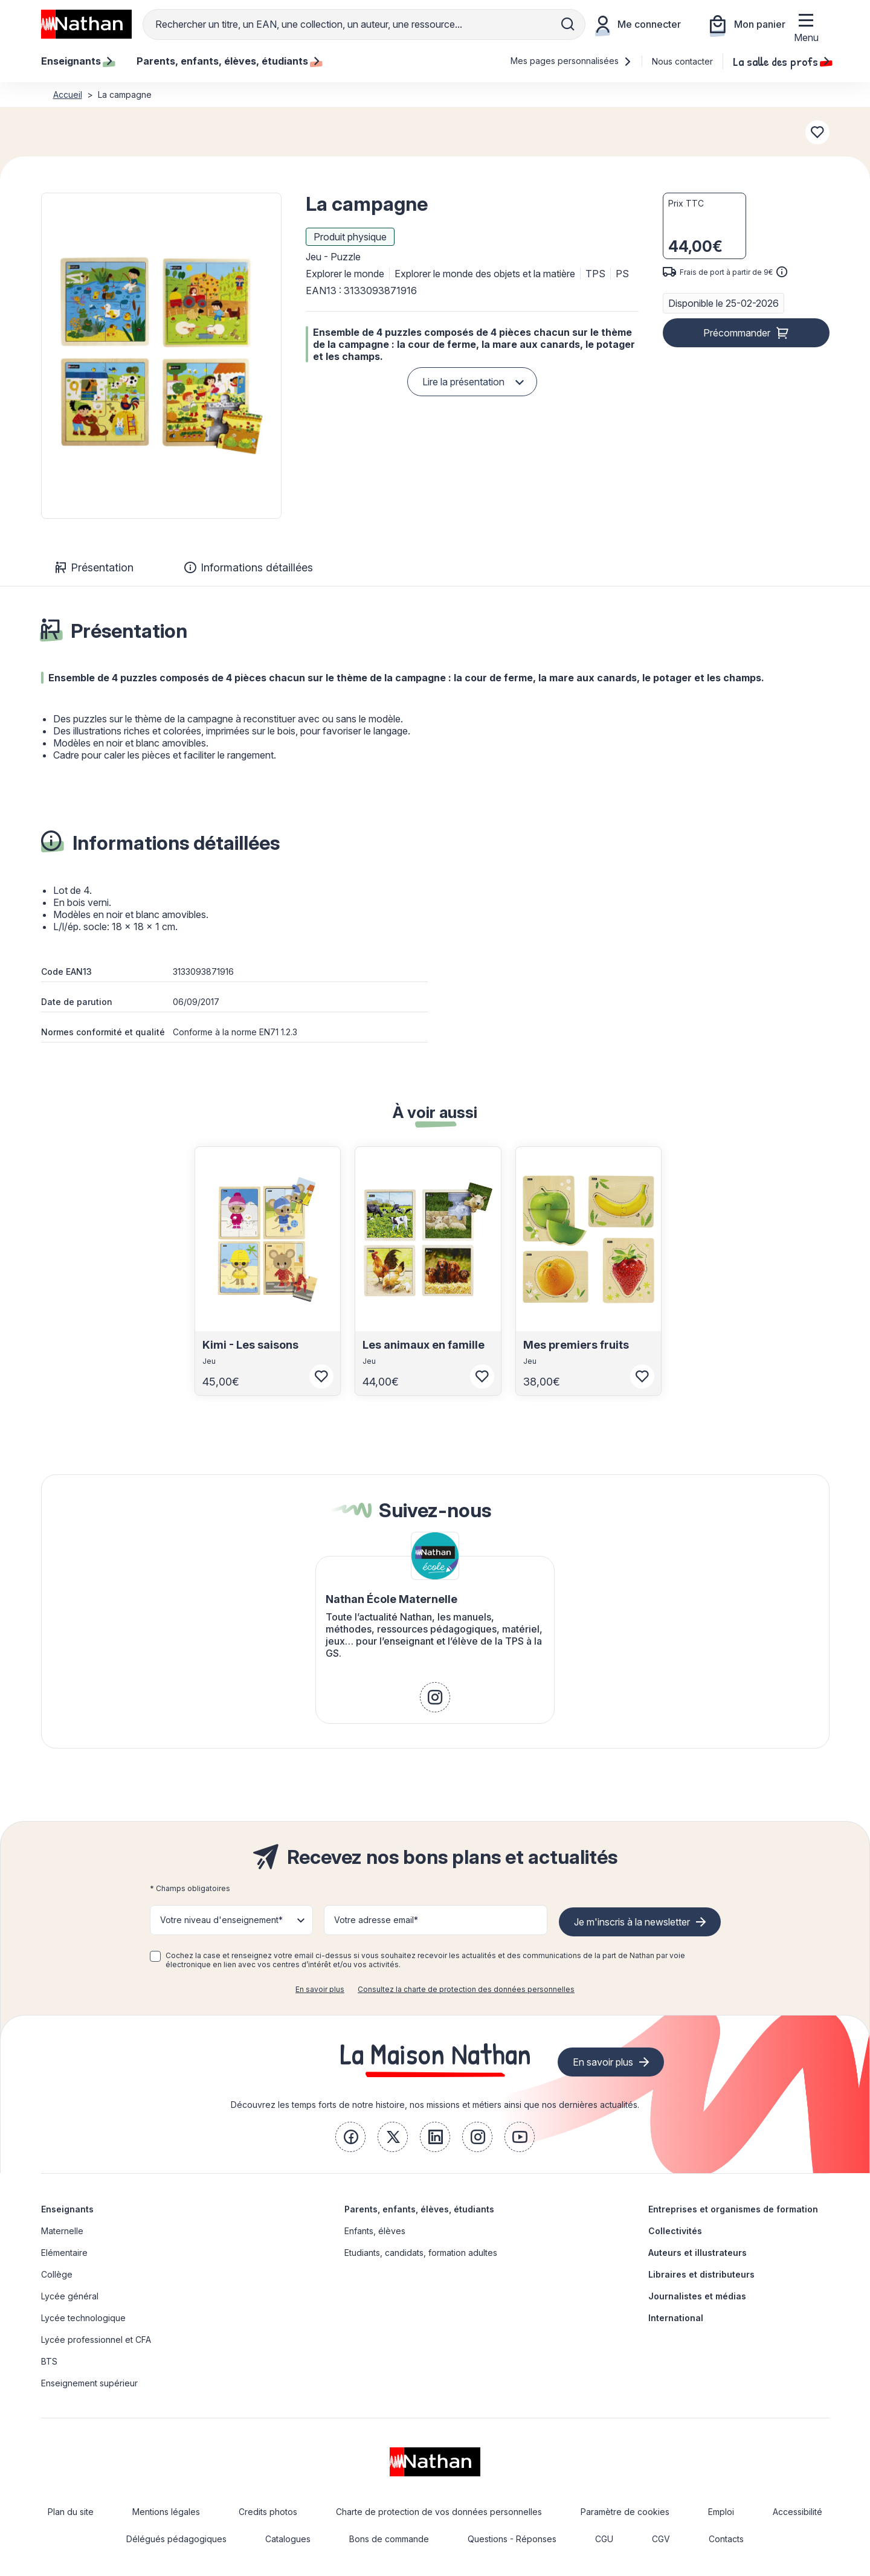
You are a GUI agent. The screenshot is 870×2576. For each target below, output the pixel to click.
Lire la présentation (463, 382)
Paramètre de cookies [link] (625, 2512)
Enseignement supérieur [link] (89, 2383)
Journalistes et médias (697, 2296)
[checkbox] (155, 1956)
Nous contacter (682, 61)
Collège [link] (56, 2274)
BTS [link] (49, 2361)
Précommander (736, 333)
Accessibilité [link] (797, 2512)
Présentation (95, 567)
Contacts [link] (726, 2539)
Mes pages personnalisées (571, 61)
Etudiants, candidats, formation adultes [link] (420, 2252)
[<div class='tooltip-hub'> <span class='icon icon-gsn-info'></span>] (781, 271)
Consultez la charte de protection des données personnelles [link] (466, 1989)
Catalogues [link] (288, 2539)
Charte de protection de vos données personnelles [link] (439, 2512)
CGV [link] (661, 2539)
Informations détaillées (248, 567)
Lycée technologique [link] (83, 2318)
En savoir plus (319, 1989)
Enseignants (67, 2209)
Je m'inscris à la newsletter (632, 1922)
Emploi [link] (721, 2512)
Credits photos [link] (268, 2512)
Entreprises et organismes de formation (733, 2209)
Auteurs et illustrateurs (697, 2252)
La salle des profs (781, 61)
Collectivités (675, 2231)
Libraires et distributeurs (701, 2274)
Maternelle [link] (62, 2231)
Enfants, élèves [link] (374, 2231)
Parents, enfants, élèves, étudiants (419, 2209)
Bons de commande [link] (389, 2539)
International (675, 2318)
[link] (435, 1697)
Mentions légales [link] (166, 2512)
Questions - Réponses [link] (512, 2539)
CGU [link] (604, 2539)
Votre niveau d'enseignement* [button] (221, 1920)
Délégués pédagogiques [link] (176, 2539)
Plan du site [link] (71, 2512)
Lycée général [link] (69, 2296)
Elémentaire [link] (64, 2252)
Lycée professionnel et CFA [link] (96, 2339)
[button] (161, 356)
